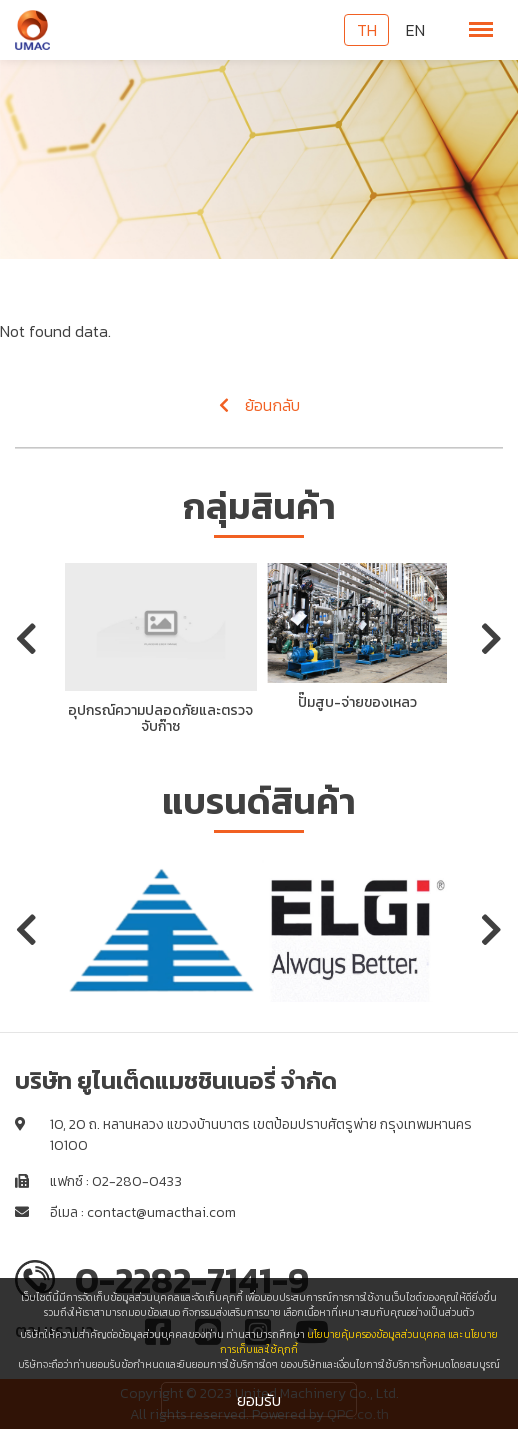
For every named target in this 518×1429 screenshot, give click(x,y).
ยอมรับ (259, 1400)
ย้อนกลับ (259, 405)
